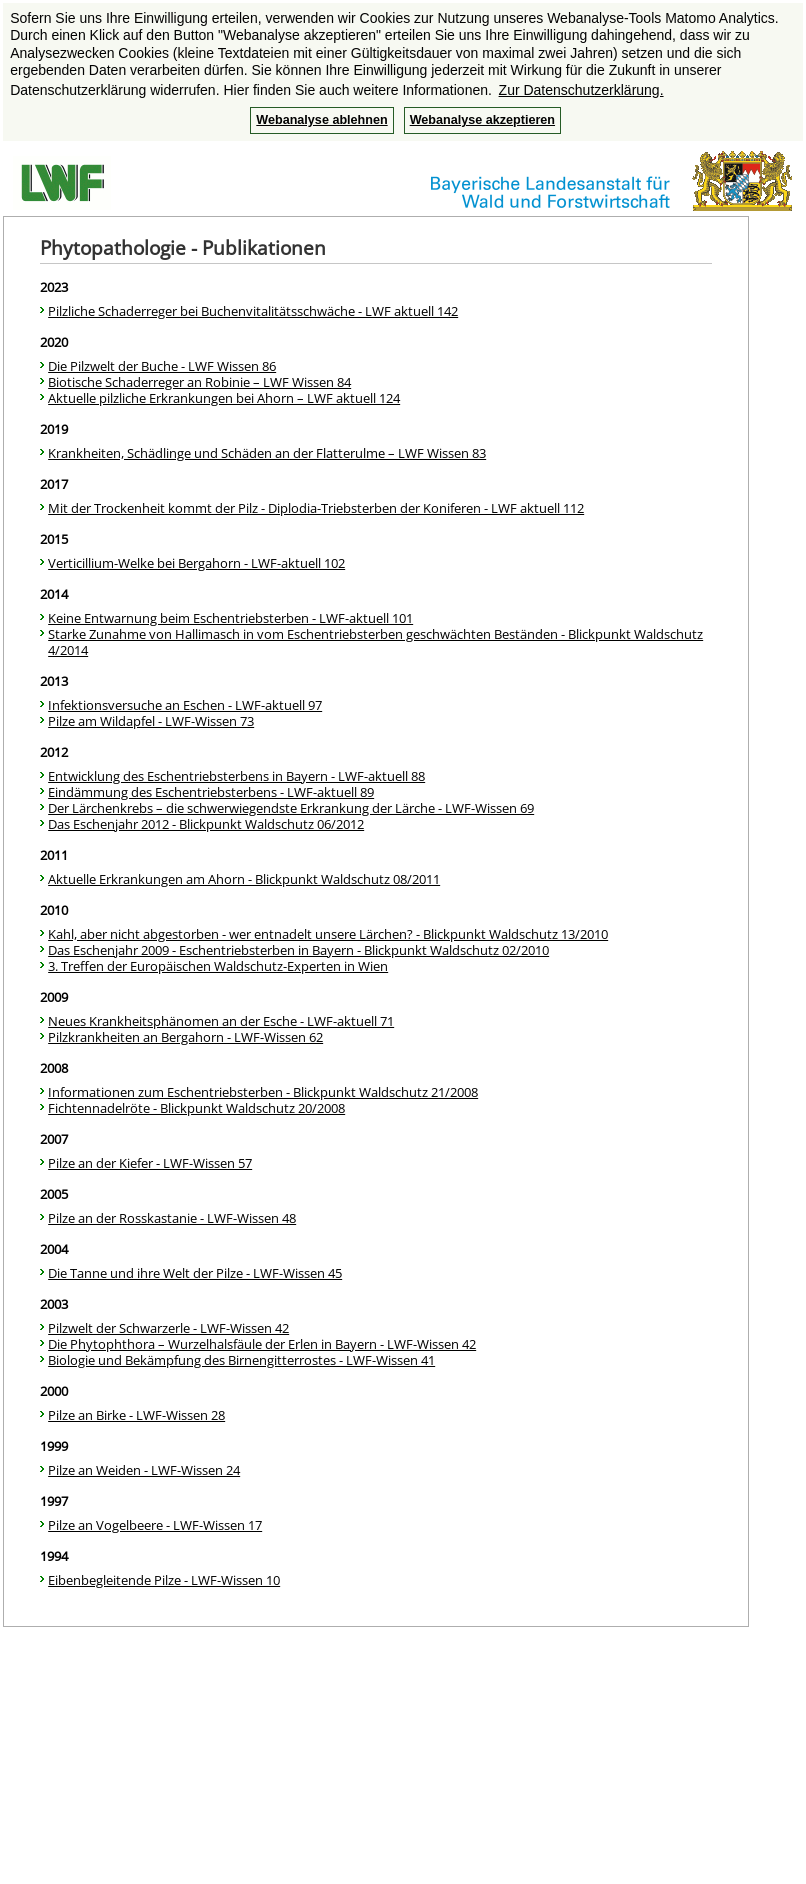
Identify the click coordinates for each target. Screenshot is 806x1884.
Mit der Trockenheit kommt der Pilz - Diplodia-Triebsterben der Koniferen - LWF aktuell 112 (316, 508)
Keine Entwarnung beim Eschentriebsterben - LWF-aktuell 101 (230, 618)
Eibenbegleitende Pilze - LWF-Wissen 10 (164, 1580)
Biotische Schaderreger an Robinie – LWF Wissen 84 (199, 382)
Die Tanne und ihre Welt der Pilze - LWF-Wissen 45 (195, 1273)
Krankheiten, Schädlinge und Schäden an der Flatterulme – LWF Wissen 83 (267, 453)
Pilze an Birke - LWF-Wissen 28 (136, 1415)
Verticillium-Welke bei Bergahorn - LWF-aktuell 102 (196, 563)
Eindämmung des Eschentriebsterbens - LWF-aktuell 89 (211, 792)
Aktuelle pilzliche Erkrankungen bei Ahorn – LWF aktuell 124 (224, 398)
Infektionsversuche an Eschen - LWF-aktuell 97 (185, 705)
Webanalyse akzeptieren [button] (482, 120)
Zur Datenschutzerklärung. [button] (581, 90)
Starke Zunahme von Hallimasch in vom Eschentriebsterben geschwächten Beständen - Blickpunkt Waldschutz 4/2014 (375, 642)
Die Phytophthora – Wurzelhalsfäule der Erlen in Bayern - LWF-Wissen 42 (262, 1344)
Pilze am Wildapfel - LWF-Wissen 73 (151, 721)
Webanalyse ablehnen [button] (321, 120)
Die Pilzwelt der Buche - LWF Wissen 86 (162, 366)
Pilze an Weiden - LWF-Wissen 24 (144, 1470)
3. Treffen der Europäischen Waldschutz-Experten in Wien (218, 966)
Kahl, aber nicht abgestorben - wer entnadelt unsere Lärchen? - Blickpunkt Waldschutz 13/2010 (328, 934)
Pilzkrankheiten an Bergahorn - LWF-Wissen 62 (185, 1037)
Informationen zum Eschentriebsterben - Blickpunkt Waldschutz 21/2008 (263, 1092)
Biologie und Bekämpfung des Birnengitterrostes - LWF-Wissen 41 (241, 1360)
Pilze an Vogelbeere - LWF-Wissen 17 (155, 1525)
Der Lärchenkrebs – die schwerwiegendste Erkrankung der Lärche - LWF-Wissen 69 (291, 808)
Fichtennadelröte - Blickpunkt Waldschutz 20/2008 (196, 1108)
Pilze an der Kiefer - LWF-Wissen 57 (150, 1163)
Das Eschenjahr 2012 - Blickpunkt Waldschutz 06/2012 (206, 824)
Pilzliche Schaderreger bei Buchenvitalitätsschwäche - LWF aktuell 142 (253, 311)
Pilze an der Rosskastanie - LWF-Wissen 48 (172, 1218)
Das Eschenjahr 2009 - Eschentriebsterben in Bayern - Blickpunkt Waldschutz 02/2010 (298, 950)
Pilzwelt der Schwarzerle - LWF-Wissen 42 (168, 1328)
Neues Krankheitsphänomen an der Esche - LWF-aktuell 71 (221, 1021)
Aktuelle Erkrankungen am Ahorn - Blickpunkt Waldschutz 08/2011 (244, 879)
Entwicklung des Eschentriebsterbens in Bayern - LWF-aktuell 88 (236, 776)
